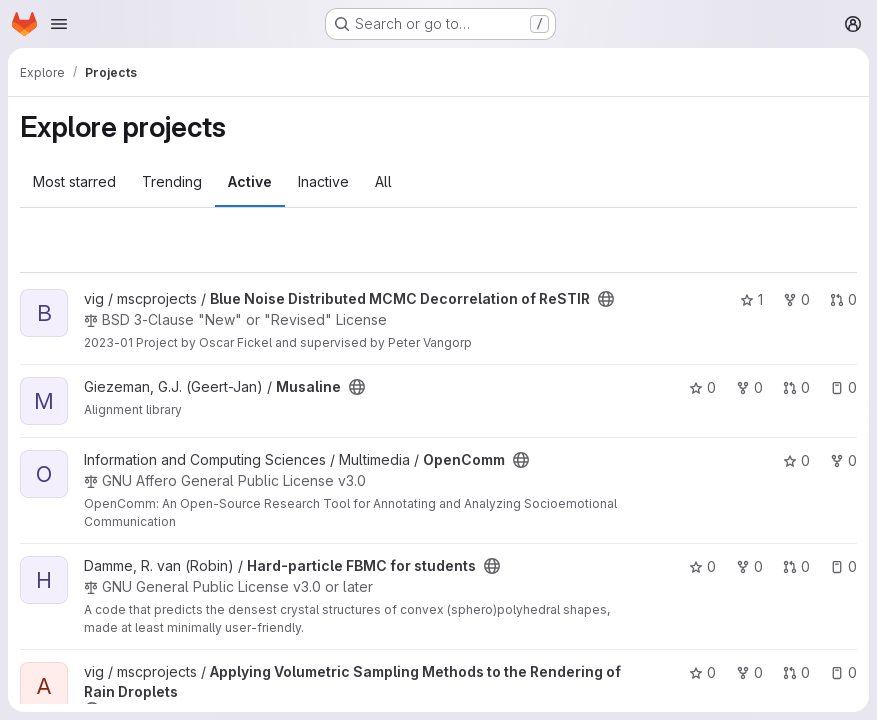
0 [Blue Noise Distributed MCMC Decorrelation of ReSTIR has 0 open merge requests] (843, 299)
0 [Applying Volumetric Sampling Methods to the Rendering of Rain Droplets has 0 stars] (702, 672)
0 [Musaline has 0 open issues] (843, 387)
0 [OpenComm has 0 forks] (843, 460)
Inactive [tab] (323, 181)
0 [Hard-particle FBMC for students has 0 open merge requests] (796, 566)
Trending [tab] (172, 181)
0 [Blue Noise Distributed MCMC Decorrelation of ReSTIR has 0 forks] (796, 299)
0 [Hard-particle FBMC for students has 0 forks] (749, 566)
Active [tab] (250, 181)
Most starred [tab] (74, 181)
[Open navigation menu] (59, 24)
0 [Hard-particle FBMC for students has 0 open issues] (843, 566)
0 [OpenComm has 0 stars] (796, 460)
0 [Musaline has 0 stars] (702, 387)
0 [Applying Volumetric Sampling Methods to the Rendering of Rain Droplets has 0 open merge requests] (796, 672)
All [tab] (383, 181)
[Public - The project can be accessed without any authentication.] (606, 299)
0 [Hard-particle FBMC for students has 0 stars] (702, 566)
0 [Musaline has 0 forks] (749, 387)
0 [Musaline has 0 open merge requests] (796, 387)
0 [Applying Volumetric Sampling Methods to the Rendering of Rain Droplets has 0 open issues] (843, 672)
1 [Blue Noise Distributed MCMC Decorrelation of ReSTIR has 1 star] (751, 299)
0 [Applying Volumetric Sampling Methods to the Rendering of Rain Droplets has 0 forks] (749, 672)
